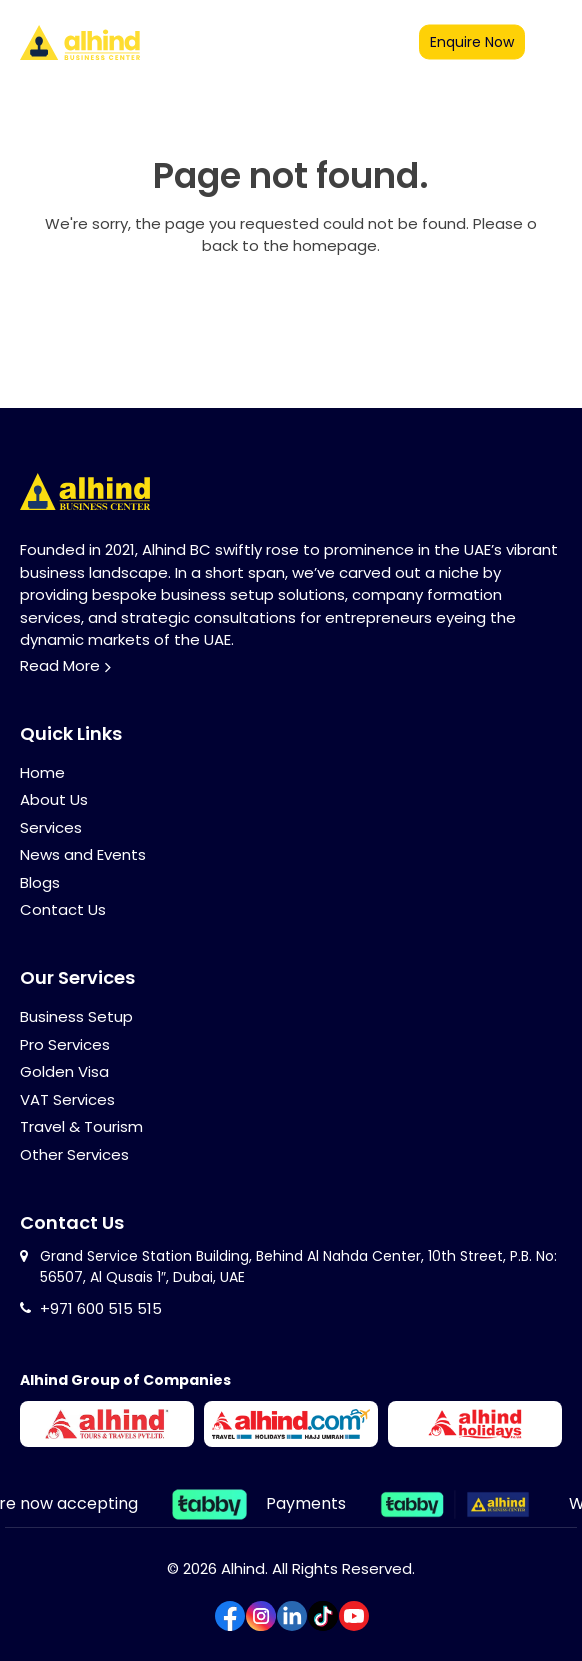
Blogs (40, 882)
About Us (54, 799)
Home (42, 772)
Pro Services (65, 1044)
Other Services (74, 1154)
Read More (60, 665)
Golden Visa (64, 1071)
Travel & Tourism (81, 1126)
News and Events (83, 854)
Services (51, 827)
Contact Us (63, 909)
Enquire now (472, 42)
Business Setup (76, 1016)
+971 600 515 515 (101, 1308)
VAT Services (67, 1099)
